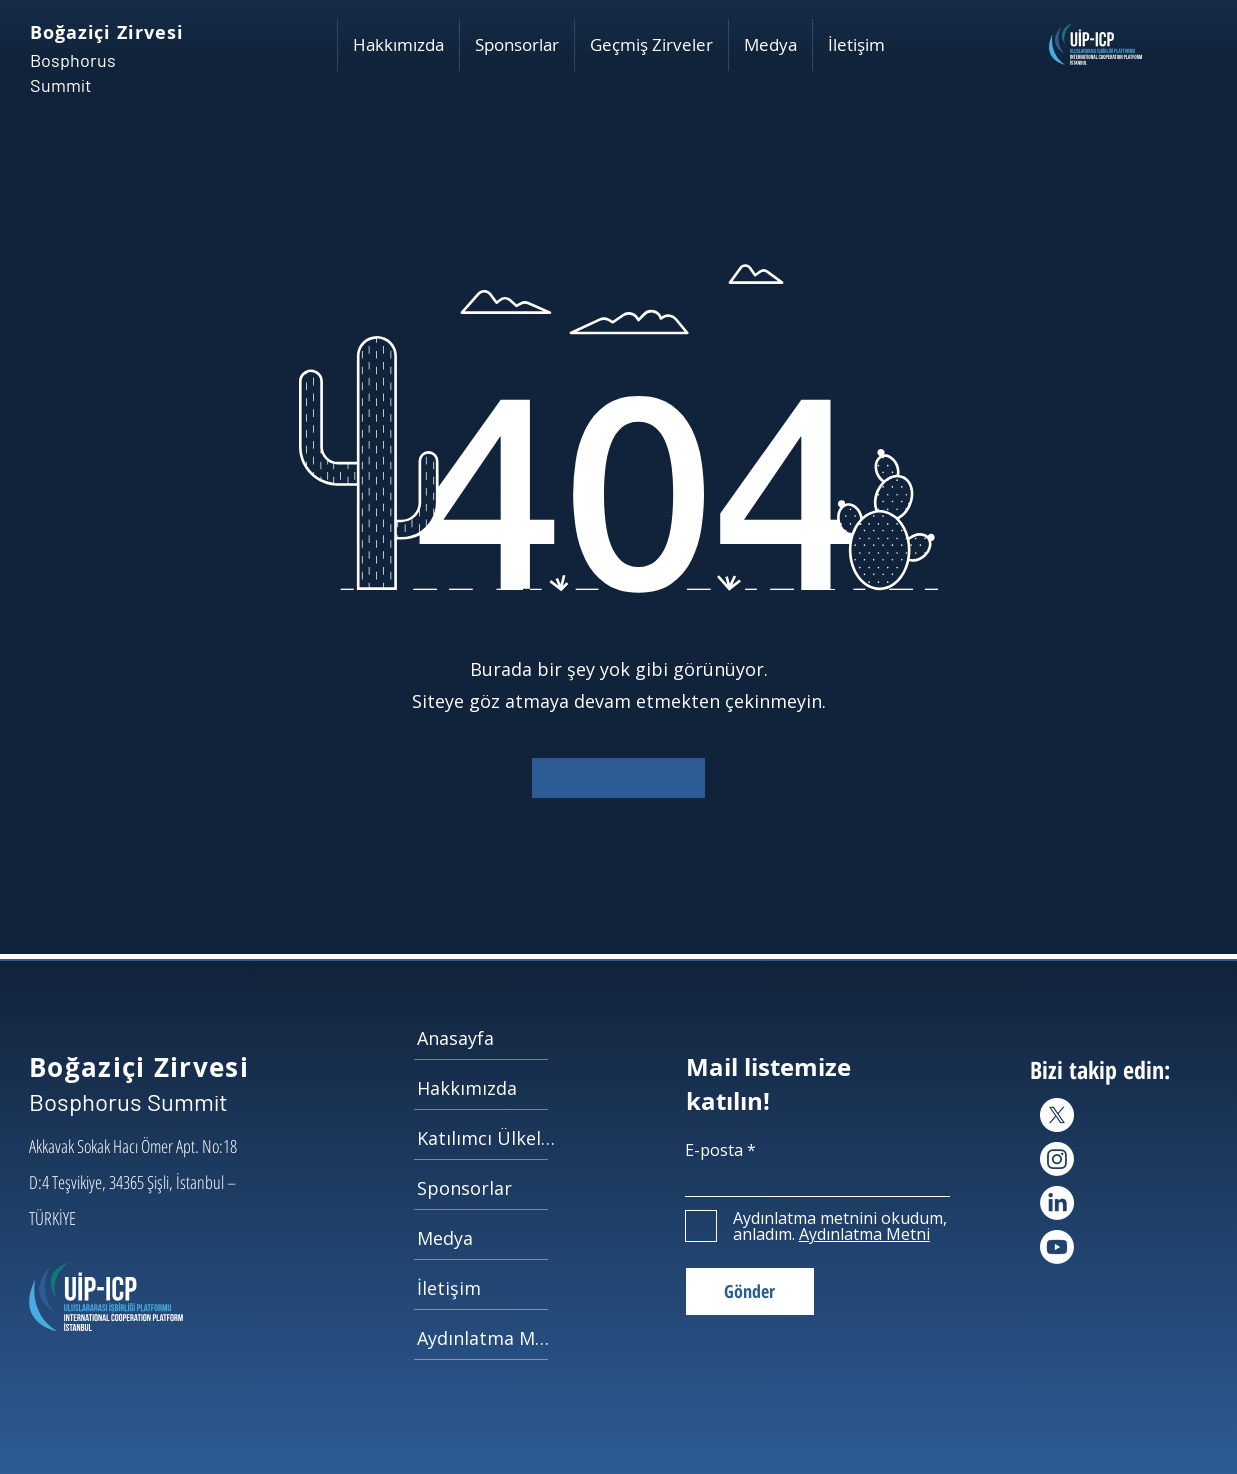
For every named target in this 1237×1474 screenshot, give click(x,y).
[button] (398, 45)
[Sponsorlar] (488, 1188)
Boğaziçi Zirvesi (106, 32)
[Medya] (488, 1238)
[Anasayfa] (488, 1038)
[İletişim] (488, 1288)
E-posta (714, 1150)
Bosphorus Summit (128, 1101)
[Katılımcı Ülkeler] (488, 1138)
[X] (1057, 1115)
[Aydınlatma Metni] (488, 1338)
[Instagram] (1057, 1159)
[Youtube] (1057, 1247)
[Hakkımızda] (488, 1088)
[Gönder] (750, 1291)
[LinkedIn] (1057, 1203)
